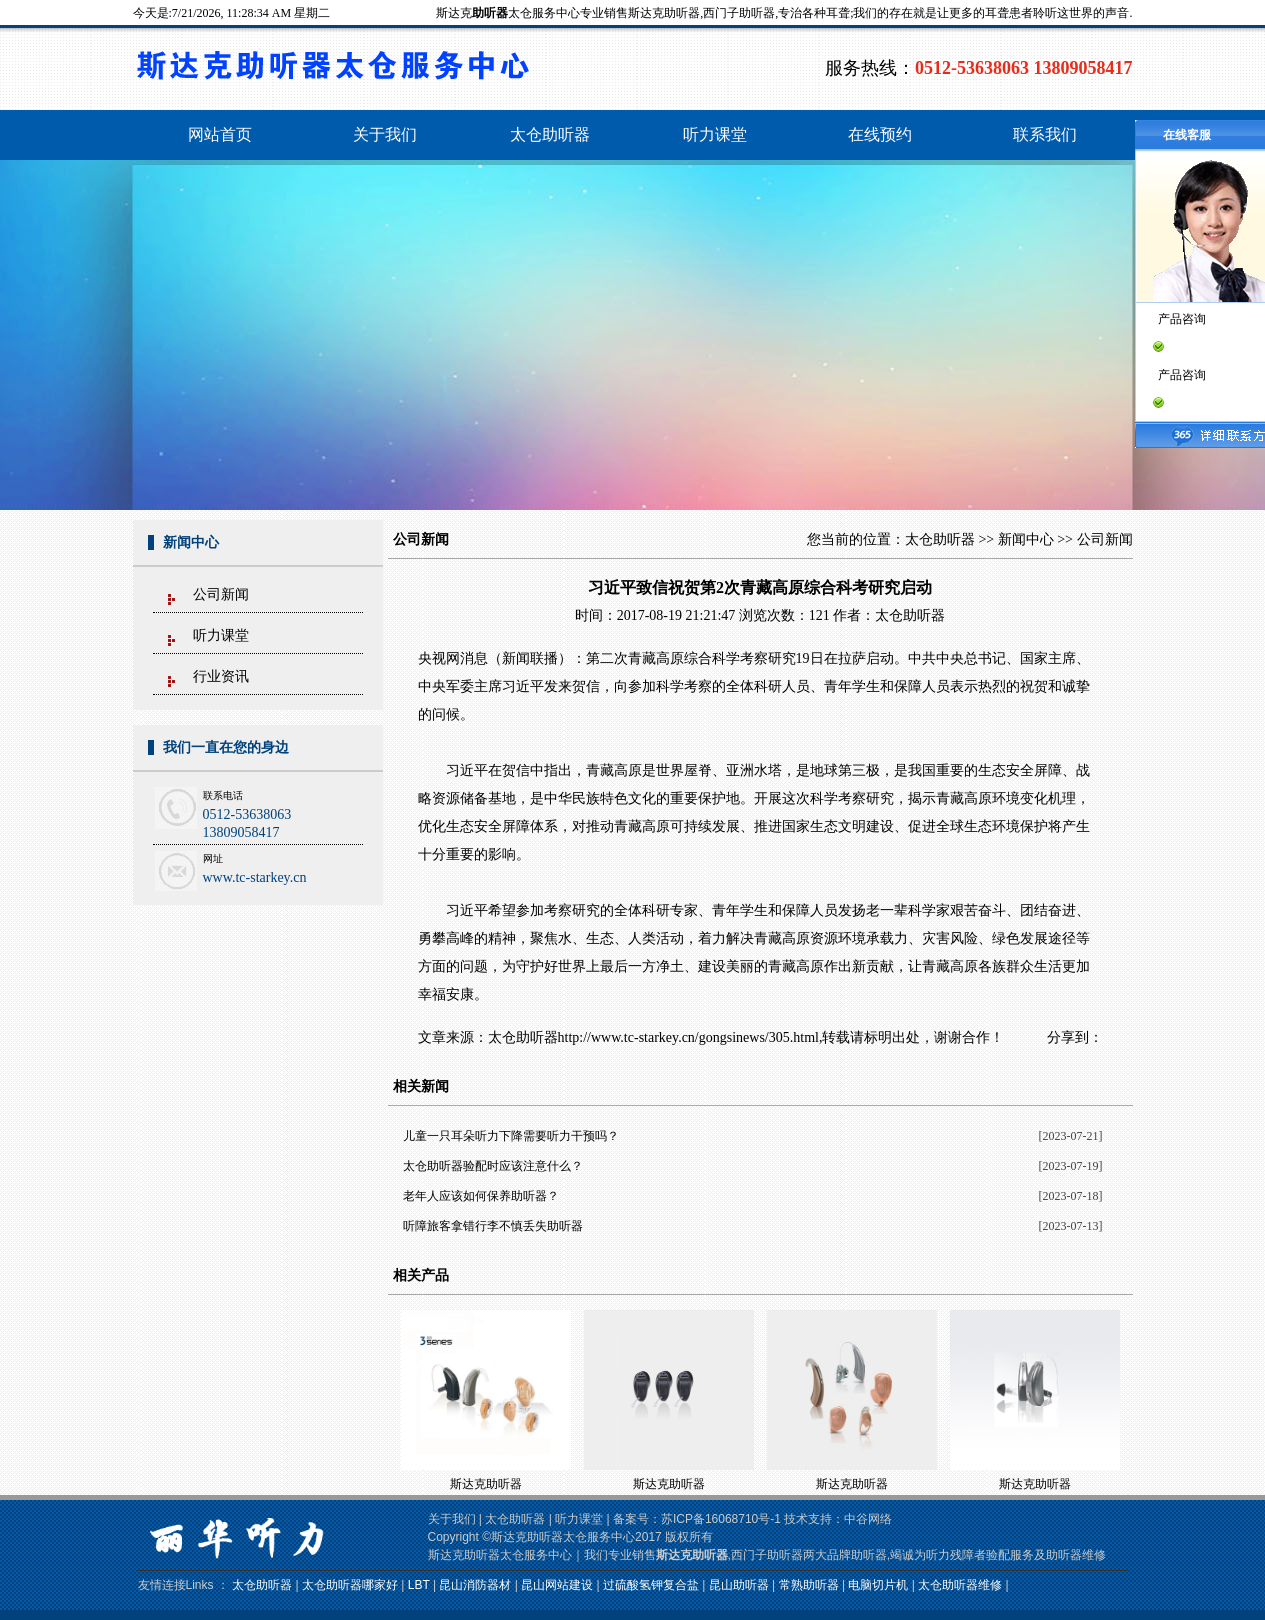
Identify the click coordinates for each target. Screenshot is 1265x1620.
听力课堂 (221, 635)
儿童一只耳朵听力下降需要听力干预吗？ (511, 1136)
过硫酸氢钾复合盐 (651, 1585)
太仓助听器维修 (960, 1585)
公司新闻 (221, 594)
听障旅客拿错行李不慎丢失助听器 (493, 1226)
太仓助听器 (940, 539)
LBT (419, 1585)
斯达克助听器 (486, 1484)
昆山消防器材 (475, 1585)
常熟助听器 (809, 1585)
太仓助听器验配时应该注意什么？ (493, 1166)
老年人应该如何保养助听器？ (481, 1196)
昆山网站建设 (557, 1585)
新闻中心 (1026, 539)
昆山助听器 (739, 1585)
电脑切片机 (878, 1585)
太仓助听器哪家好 (350, 1585)
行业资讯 (221, 676)
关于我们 (452, 1519)
